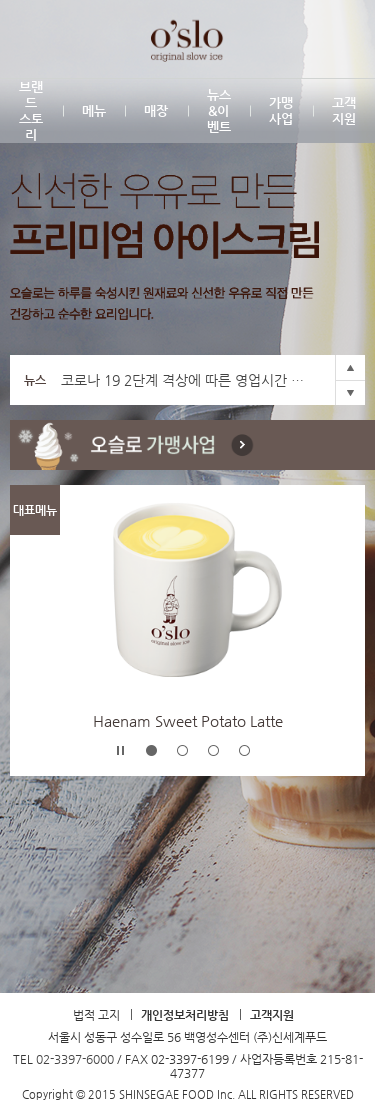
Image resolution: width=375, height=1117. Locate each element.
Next (350, 392)
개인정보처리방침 (185, 1015)
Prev (350, 367)
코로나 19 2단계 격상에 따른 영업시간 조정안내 (187, 380)
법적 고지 (96, 1015)
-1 (151, 750)
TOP (188, 933)
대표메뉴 (35, 510)
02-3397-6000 (75, 1059)
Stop (121, 750)
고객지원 (272, 1015)
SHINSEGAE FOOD (38, 39)
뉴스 (35, 380)
